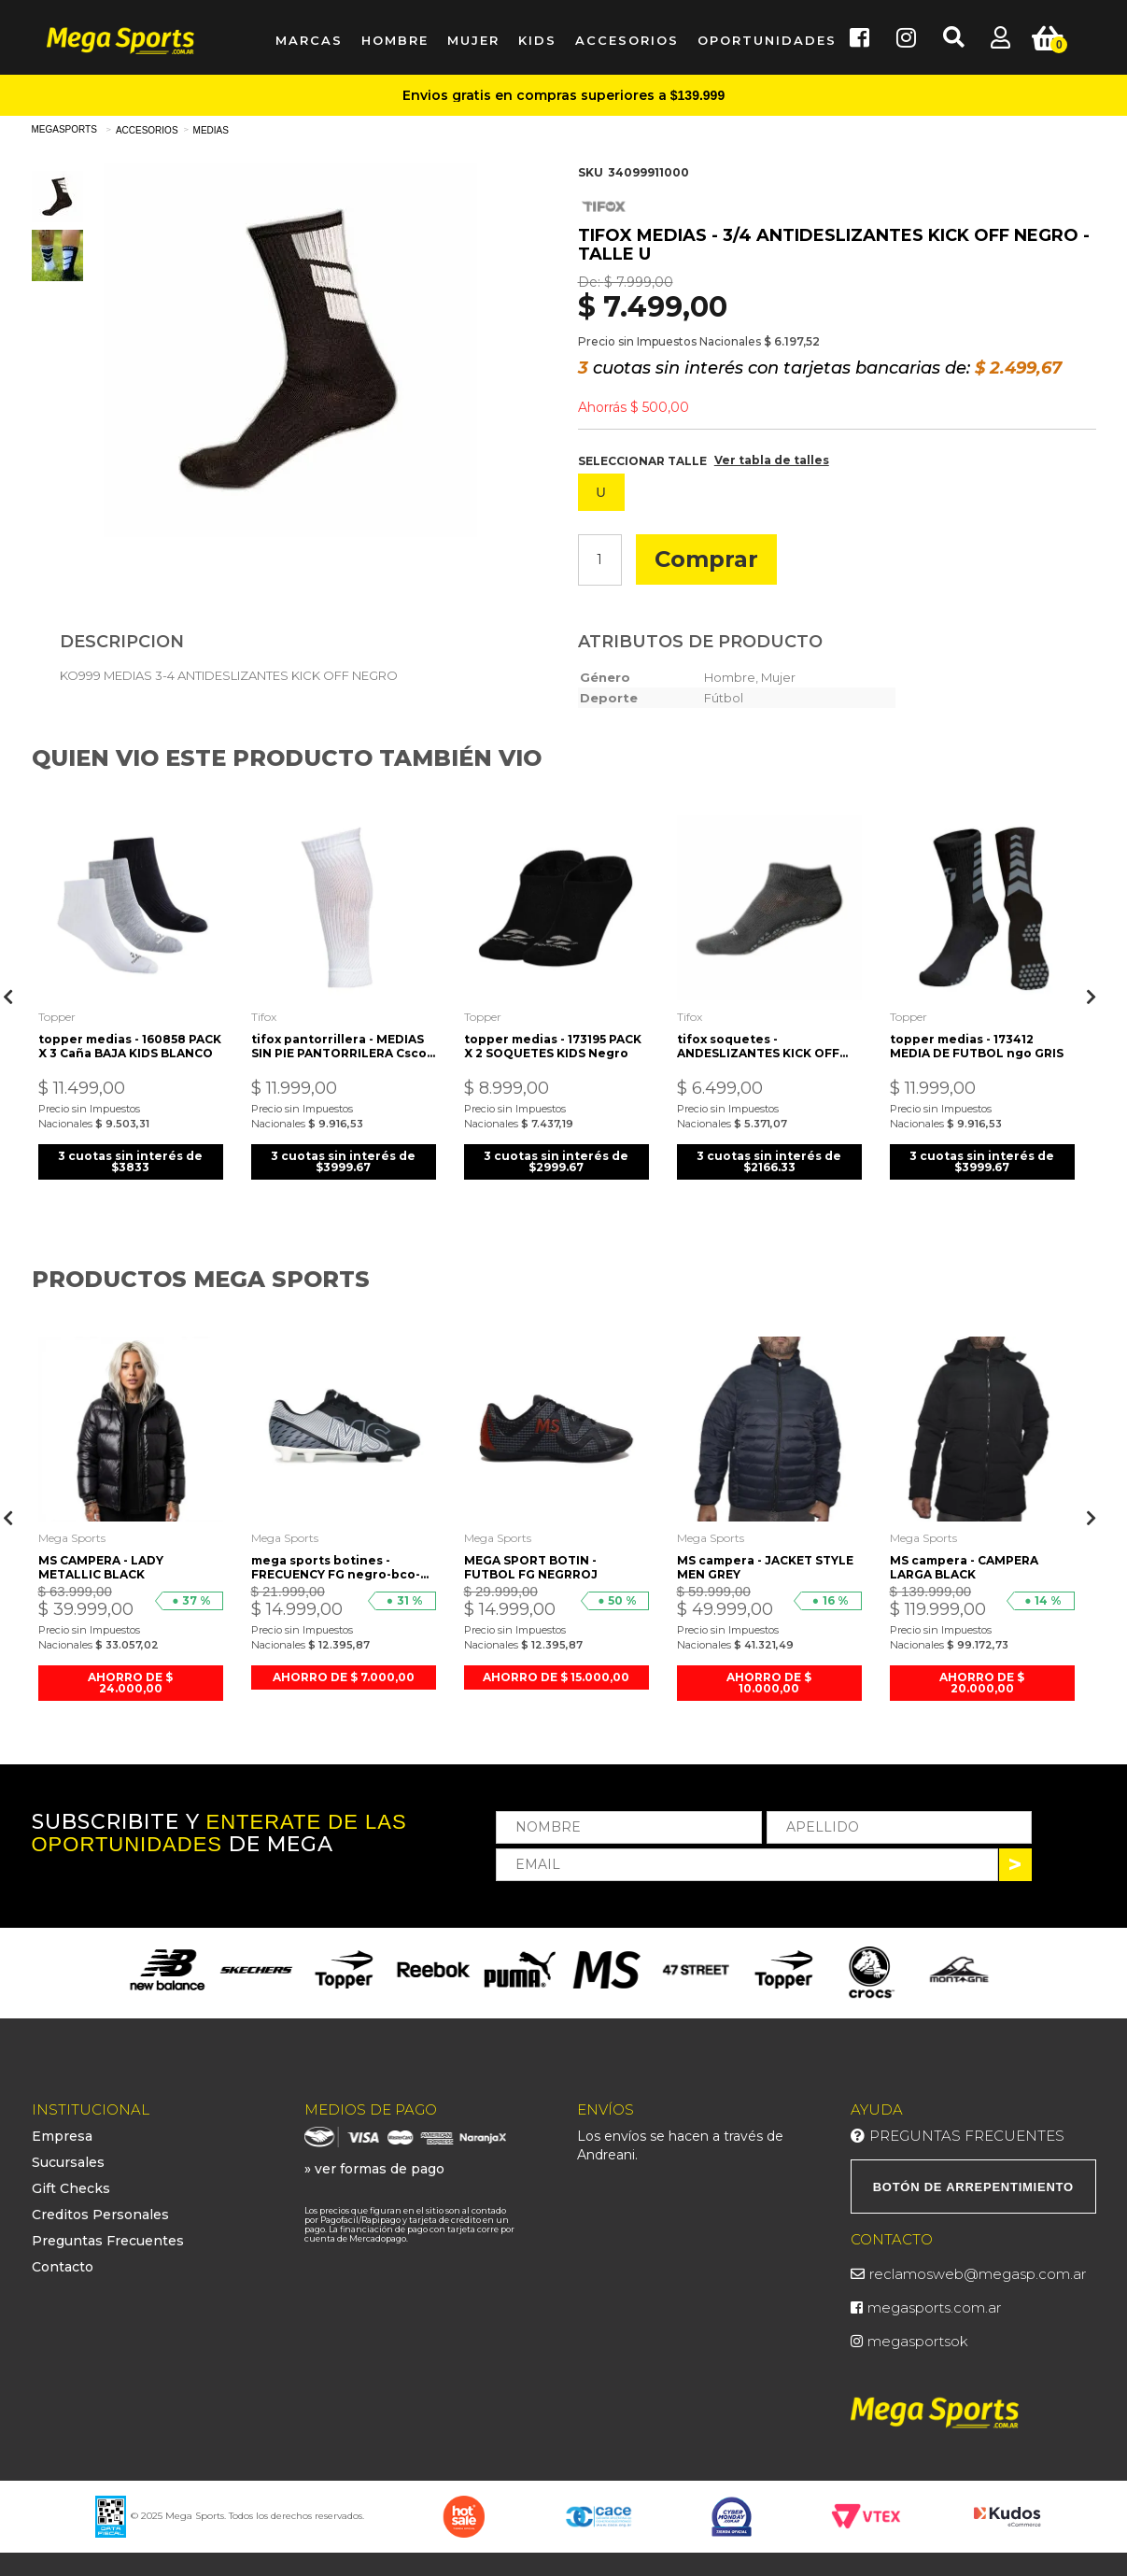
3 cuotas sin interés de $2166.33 (769, 1161)
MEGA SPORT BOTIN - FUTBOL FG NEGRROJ (531, 1567)
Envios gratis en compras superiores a (563, 95)
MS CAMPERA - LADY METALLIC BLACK (100, 1567)
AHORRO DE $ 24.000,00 (130, 1682)
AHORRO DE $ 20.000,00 (981, 1682)
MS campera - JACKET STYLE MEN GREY (765, 1567)
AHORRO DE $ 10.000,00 (768, 1682)
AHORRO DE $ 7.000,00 (344, 1677)
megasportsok (917, 2341)
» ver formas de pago (374, 2168)
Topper (57, 1017)
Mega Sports (72, 1538)
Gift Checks (71, 2188)
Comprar (706, 559)
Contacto (62, 2266)
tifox (263, 1017)
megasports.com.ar (934, 2307)
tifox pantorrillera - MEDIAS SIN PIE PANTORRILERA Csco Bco (339, 1046)
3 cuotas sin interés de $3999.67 (343, 1161)
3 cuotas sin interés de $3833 (130, 1161)
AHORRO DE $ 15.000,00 (556, 1677)
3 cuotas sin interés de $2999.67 (556, 1161)
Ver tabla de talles (771, 460)
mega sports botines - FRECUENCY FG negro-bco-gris (335, 1567)
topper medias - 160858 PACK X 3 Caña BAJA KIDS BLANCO (129, 1046)
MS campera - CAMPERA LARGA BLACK (964, 1567)
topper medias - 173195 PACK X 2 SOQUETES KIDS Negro (552, 1046)
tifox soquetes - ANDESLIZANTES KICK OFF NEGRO (758, 1046)
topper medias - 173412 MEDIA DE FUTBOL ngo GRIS (977, 1046)
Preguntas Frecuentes (108, 2240)
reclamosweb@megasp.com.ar (977, 2274)
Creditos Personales (100, 2214)
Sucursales (68, 2162)
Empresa (62, 2136)
